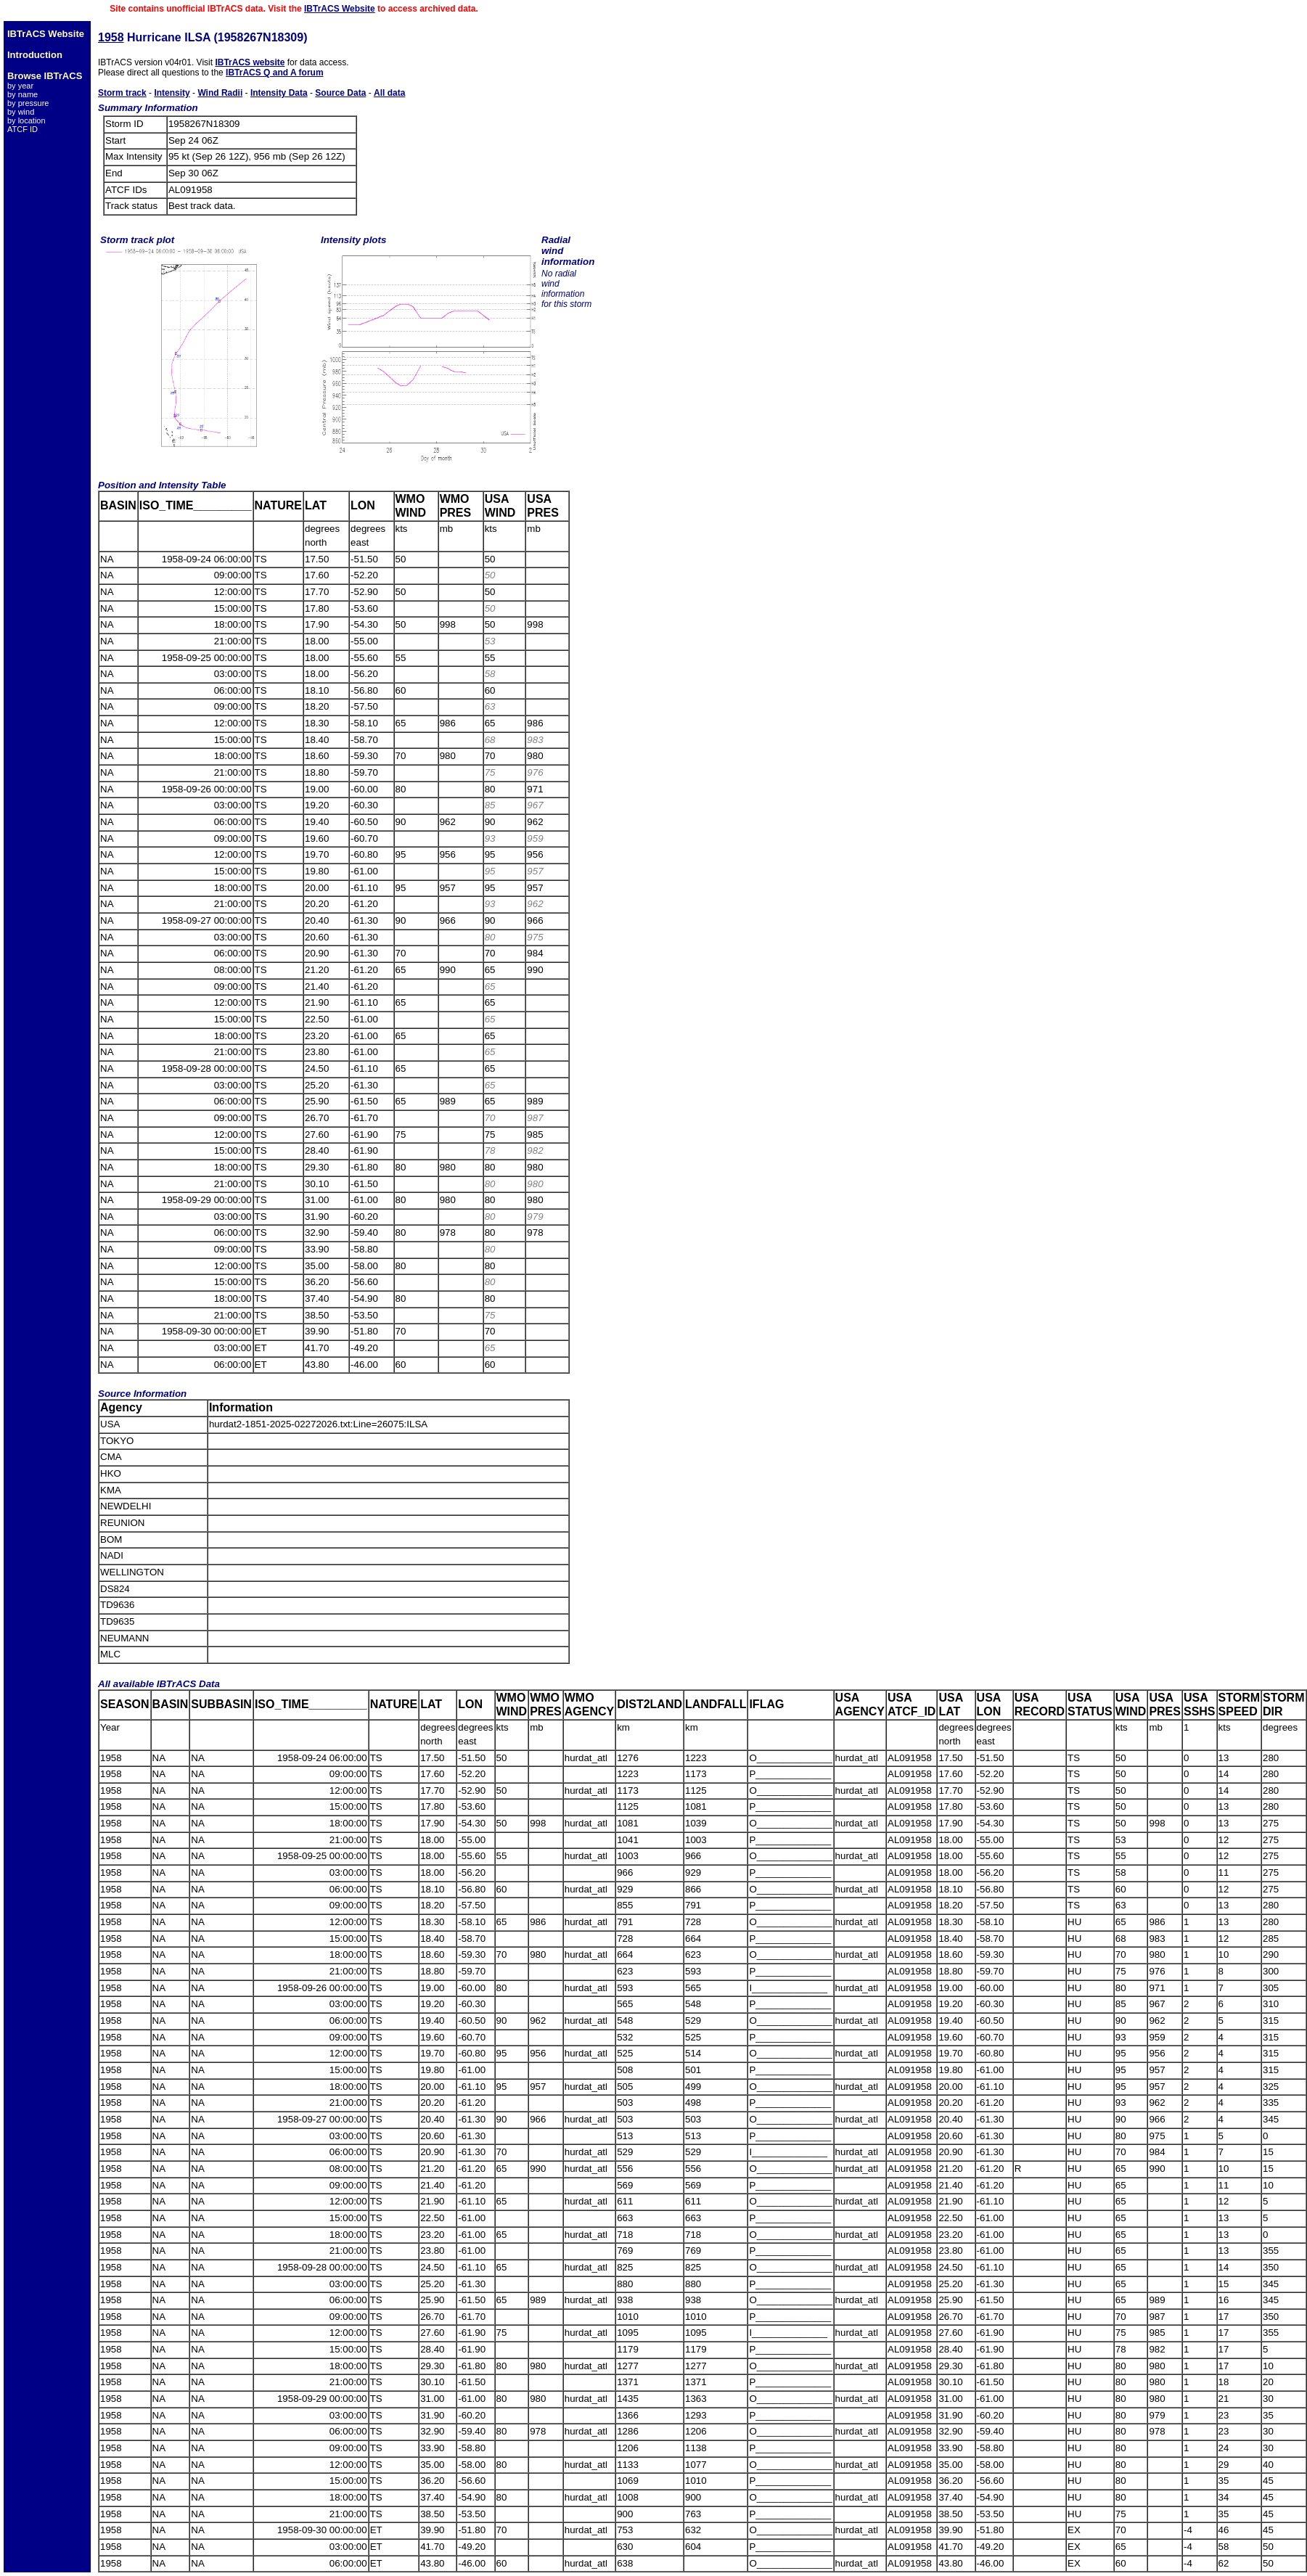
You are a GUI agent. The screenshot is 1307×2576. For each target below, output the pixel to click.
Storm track (122, 93)
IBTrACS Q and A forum (274, 72)
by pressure (28, 103)
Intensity (171, 93)
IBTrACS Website (339, 9)
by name (22, 94)
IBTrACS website (249, 62)
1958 (111, 37)
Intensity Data (279, 93)
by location (26, 120)
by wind (20, 111)
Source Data (340, 93)
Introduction (34, 54)
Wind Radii (219, 93)
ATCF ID (22, 129)
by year (20, 85)
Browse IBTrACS (44, 75)
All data (389, 93)
